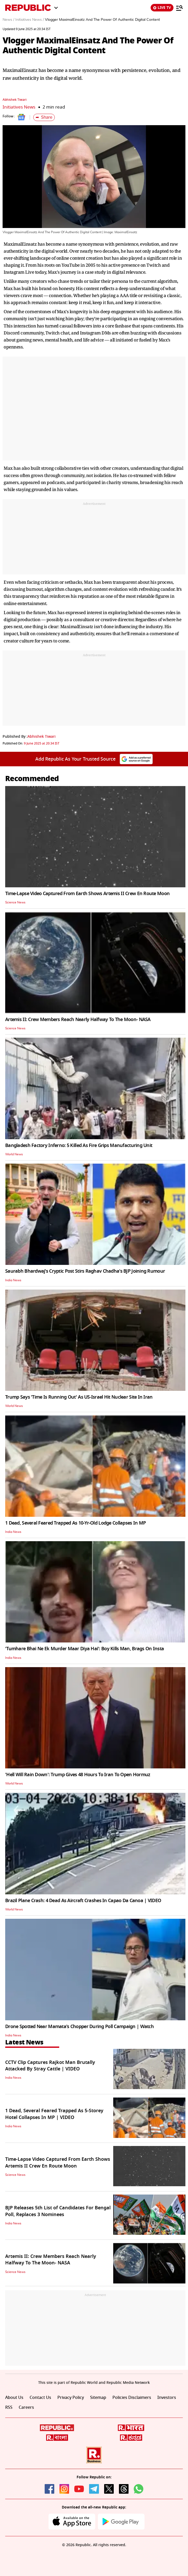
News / (8, 20)
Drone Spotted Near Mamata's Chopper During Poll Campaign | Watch (79, 2026)
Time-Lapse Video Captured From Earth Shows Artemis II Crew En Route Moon (87, 893)
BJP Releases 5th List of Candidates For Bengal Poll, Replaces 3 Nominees (58, 2211)
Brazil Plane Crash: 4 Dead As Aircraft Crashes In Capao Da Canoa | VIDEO (83, 1900)
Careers (26, 2407)
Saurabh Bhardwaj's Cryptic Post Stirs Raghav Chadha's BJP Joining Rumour (85, 1271)
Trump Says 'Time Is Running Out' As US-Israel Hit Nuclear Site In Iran (79, 1397)
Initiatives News (19, 107)
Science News (15, 902)
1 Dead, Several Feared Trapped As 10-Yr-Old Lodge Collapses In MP (75, 1523)
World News (14, 1154)
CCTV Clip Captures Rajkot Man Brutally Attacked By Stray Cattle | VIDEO (50, 2065)
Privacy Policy (70, 2397)
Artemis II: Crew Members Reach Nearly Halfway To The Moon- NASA (78, 1019)
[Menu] (179, 7)
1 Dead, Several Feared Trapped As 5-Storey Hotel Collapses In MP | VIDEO (54, 2114)
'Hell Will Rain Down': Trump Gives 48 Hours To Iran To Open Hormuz (77, 1774)
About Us (14, 2397)
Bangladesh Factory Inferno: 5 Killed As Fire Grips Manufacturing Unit (78, 1145)
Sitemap (98, 2397)
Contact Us (40, 2397)
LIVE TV (162, 7)
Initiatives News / (29, 20)
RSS (8, 2407)
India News (13, 1280)
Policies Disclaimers (131, 2397)
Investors (166, 2397)
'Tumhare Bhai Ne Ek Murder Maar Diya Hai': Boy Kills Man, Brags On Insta (84, 1648)
